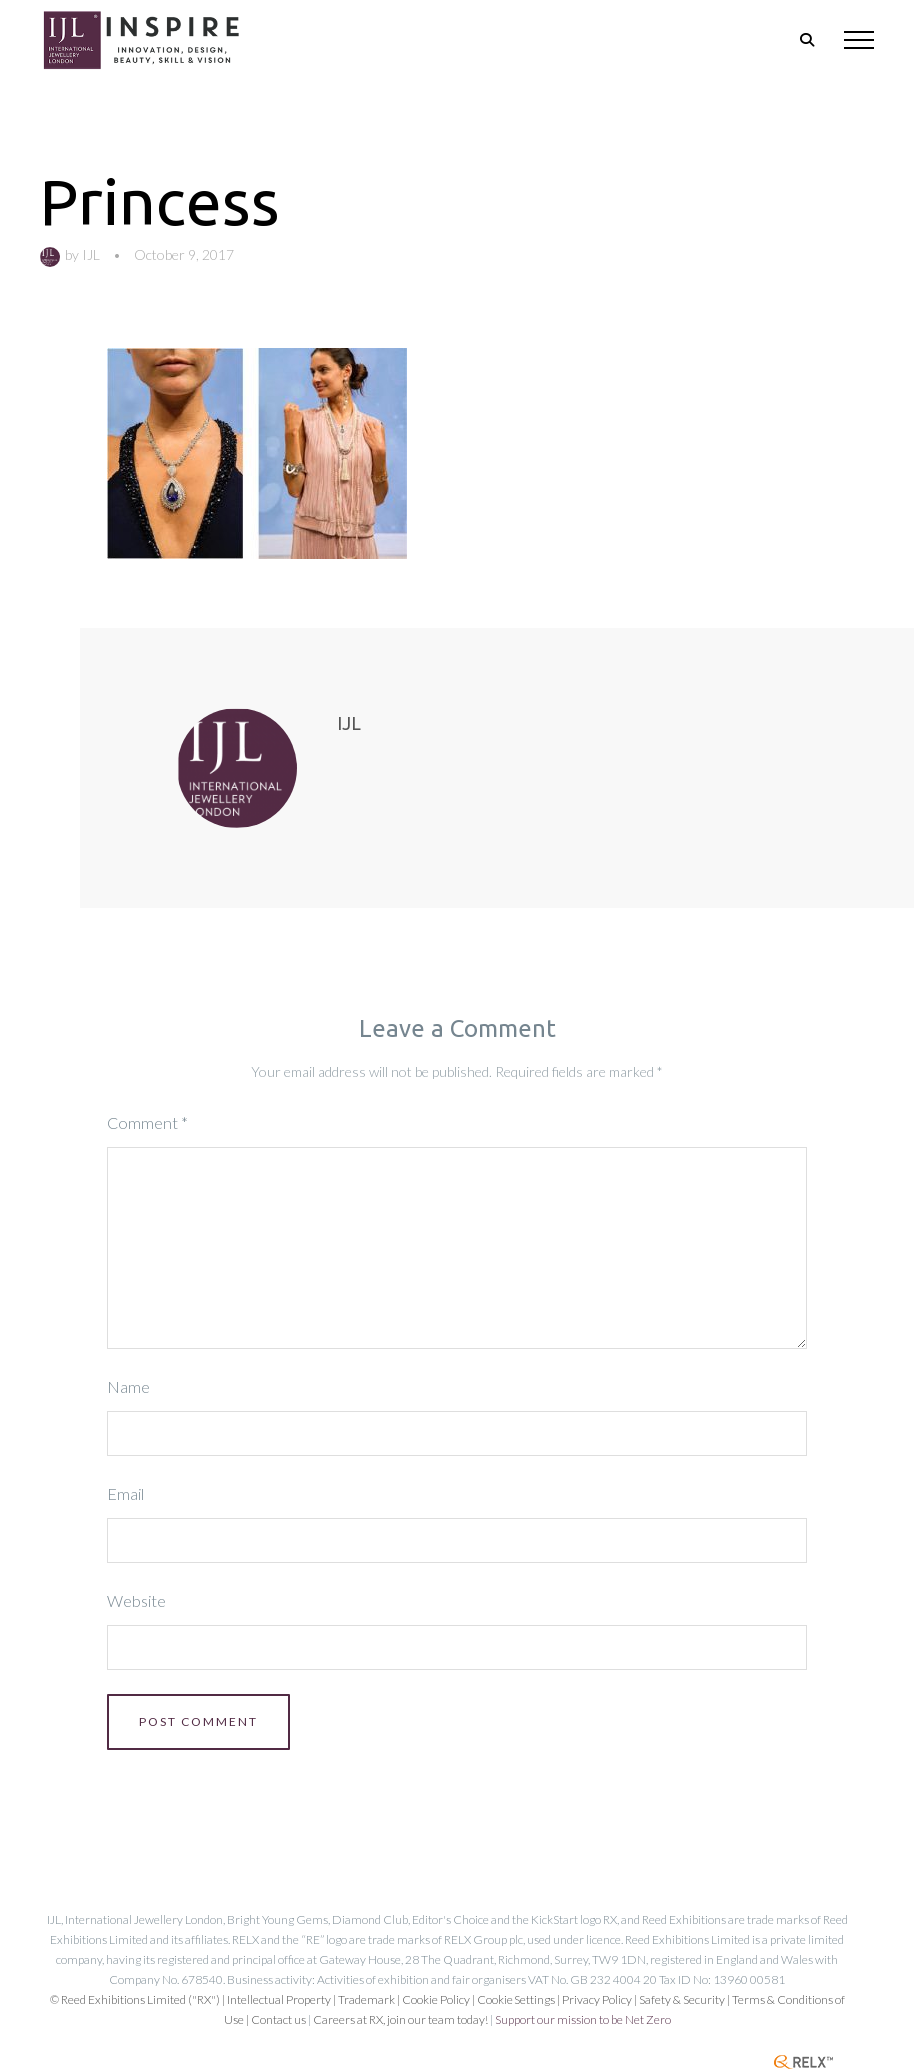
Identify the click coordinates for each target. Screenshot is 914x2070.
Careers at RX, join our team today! (400, 2019)
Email (125, 1493)
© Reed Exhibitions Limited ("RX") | (138, 1999)
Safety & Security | (684, 1999)
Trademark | (370, 1999)
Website (136, 1600)
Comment (147, 1122)
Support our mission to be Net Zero (583, 2019)
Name (128, 1386)
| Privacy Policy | (598, 1999)
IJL (91, 254)
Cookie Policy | (439, 1999)
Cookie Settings (516, 1999)
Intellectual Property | (282, 1999)
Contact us (278, 2019)
